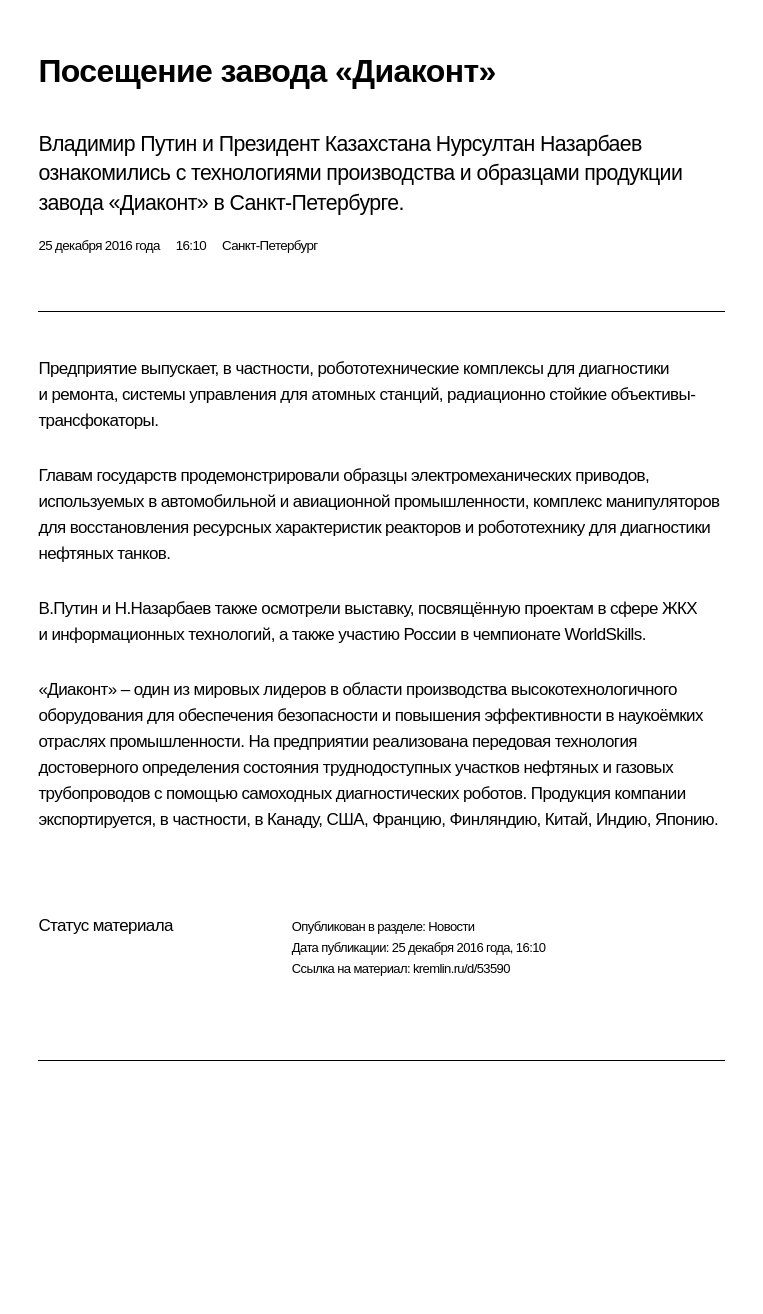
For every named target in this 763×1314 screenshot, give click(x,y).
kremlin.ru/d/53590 (461, 968)
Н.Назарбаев (163, 608)
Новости (451, 926)
